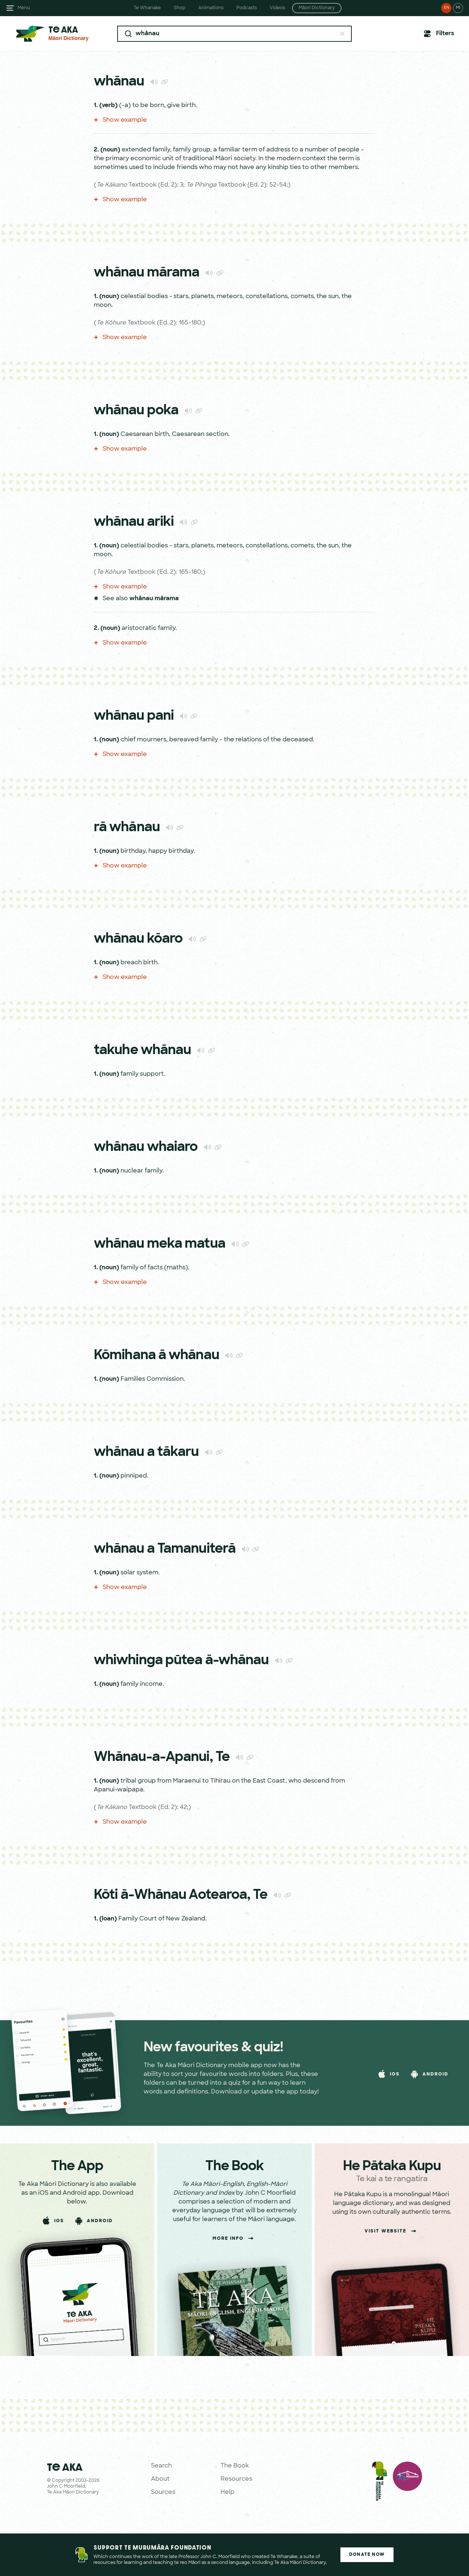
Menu (24, 8)
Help (227, 2492)
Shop (179, 8)
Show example (120, 120)
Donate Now (367, 2555)
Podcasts (246, 8)
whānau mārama (154, 599)
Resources (236, 2479)
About (160, 2479)
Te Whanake (147, 8)
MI (458, 8)
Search (161, 2466)
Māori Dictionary (317, 8)
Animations (211, 8)
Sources (163, 2492)
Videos (277, 8)
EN (446, 8)
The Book (235, 2466)
